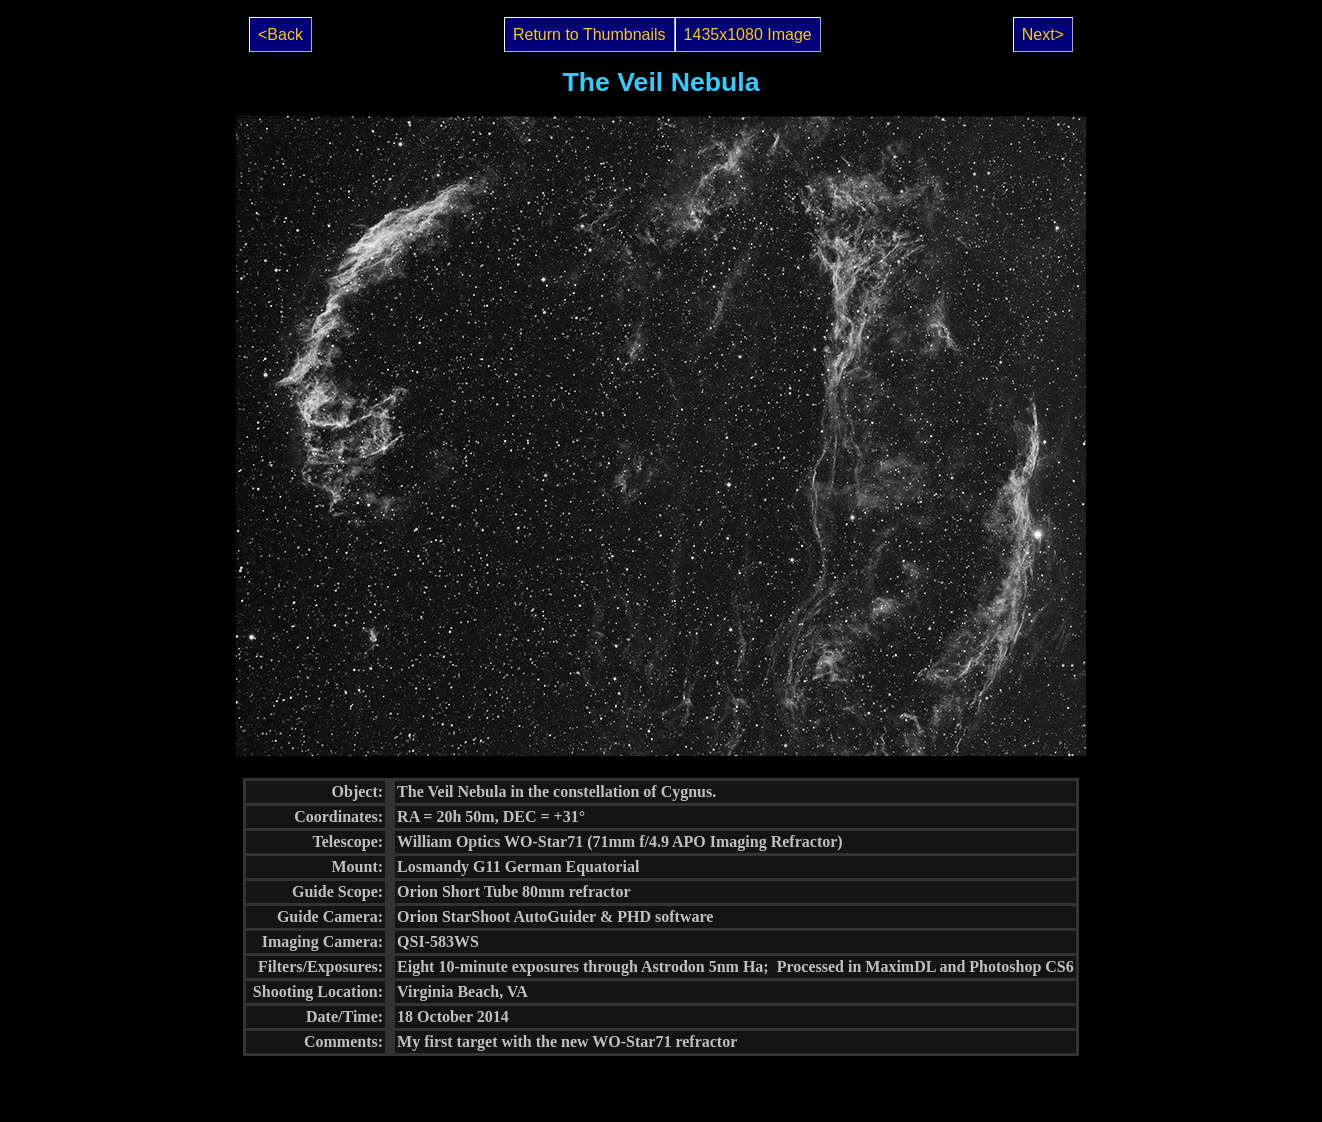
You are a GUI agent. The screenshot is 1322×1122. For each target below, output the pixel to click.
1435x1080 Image (748, 34)
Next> (1043, 34)
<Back (280, 34)
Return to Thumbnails (589, 34)
